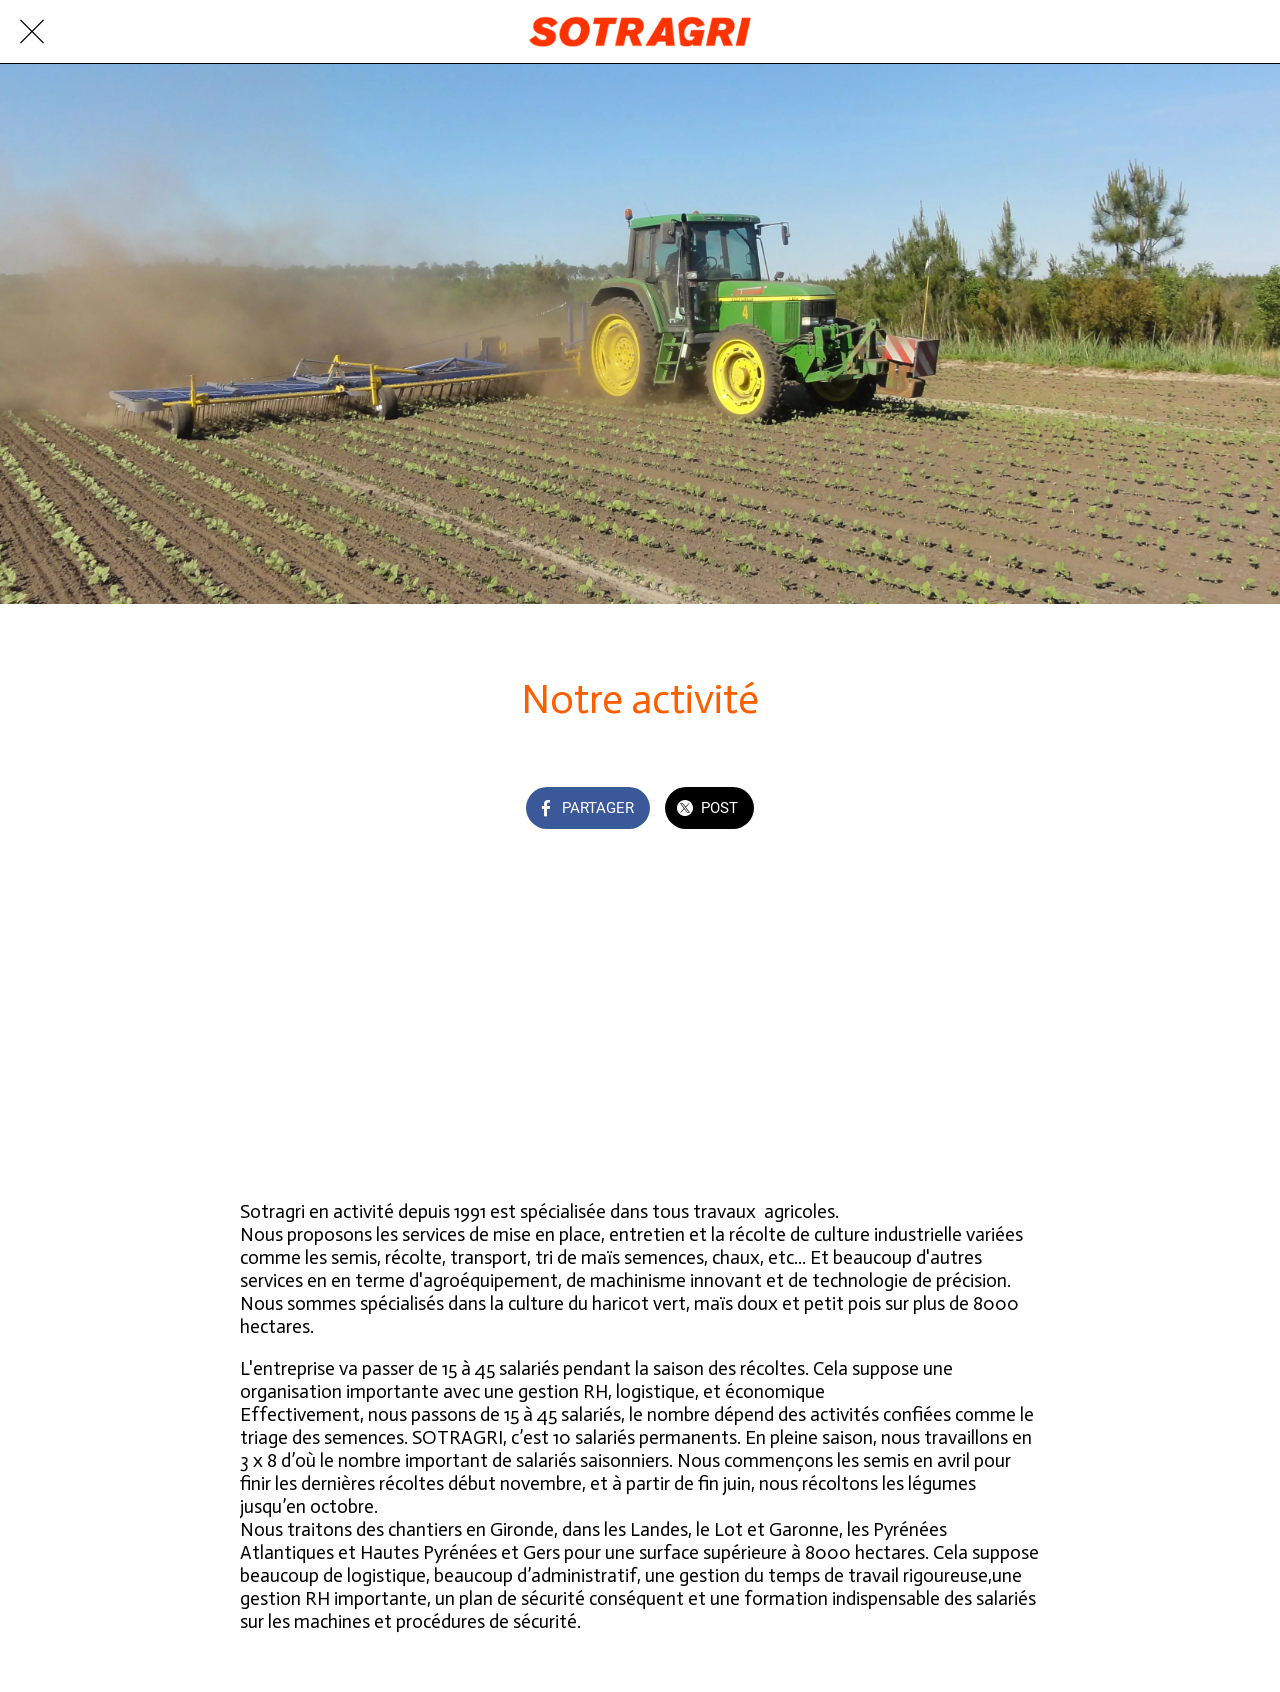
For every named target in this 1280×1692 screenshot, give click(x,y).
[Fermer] (32, 32)
